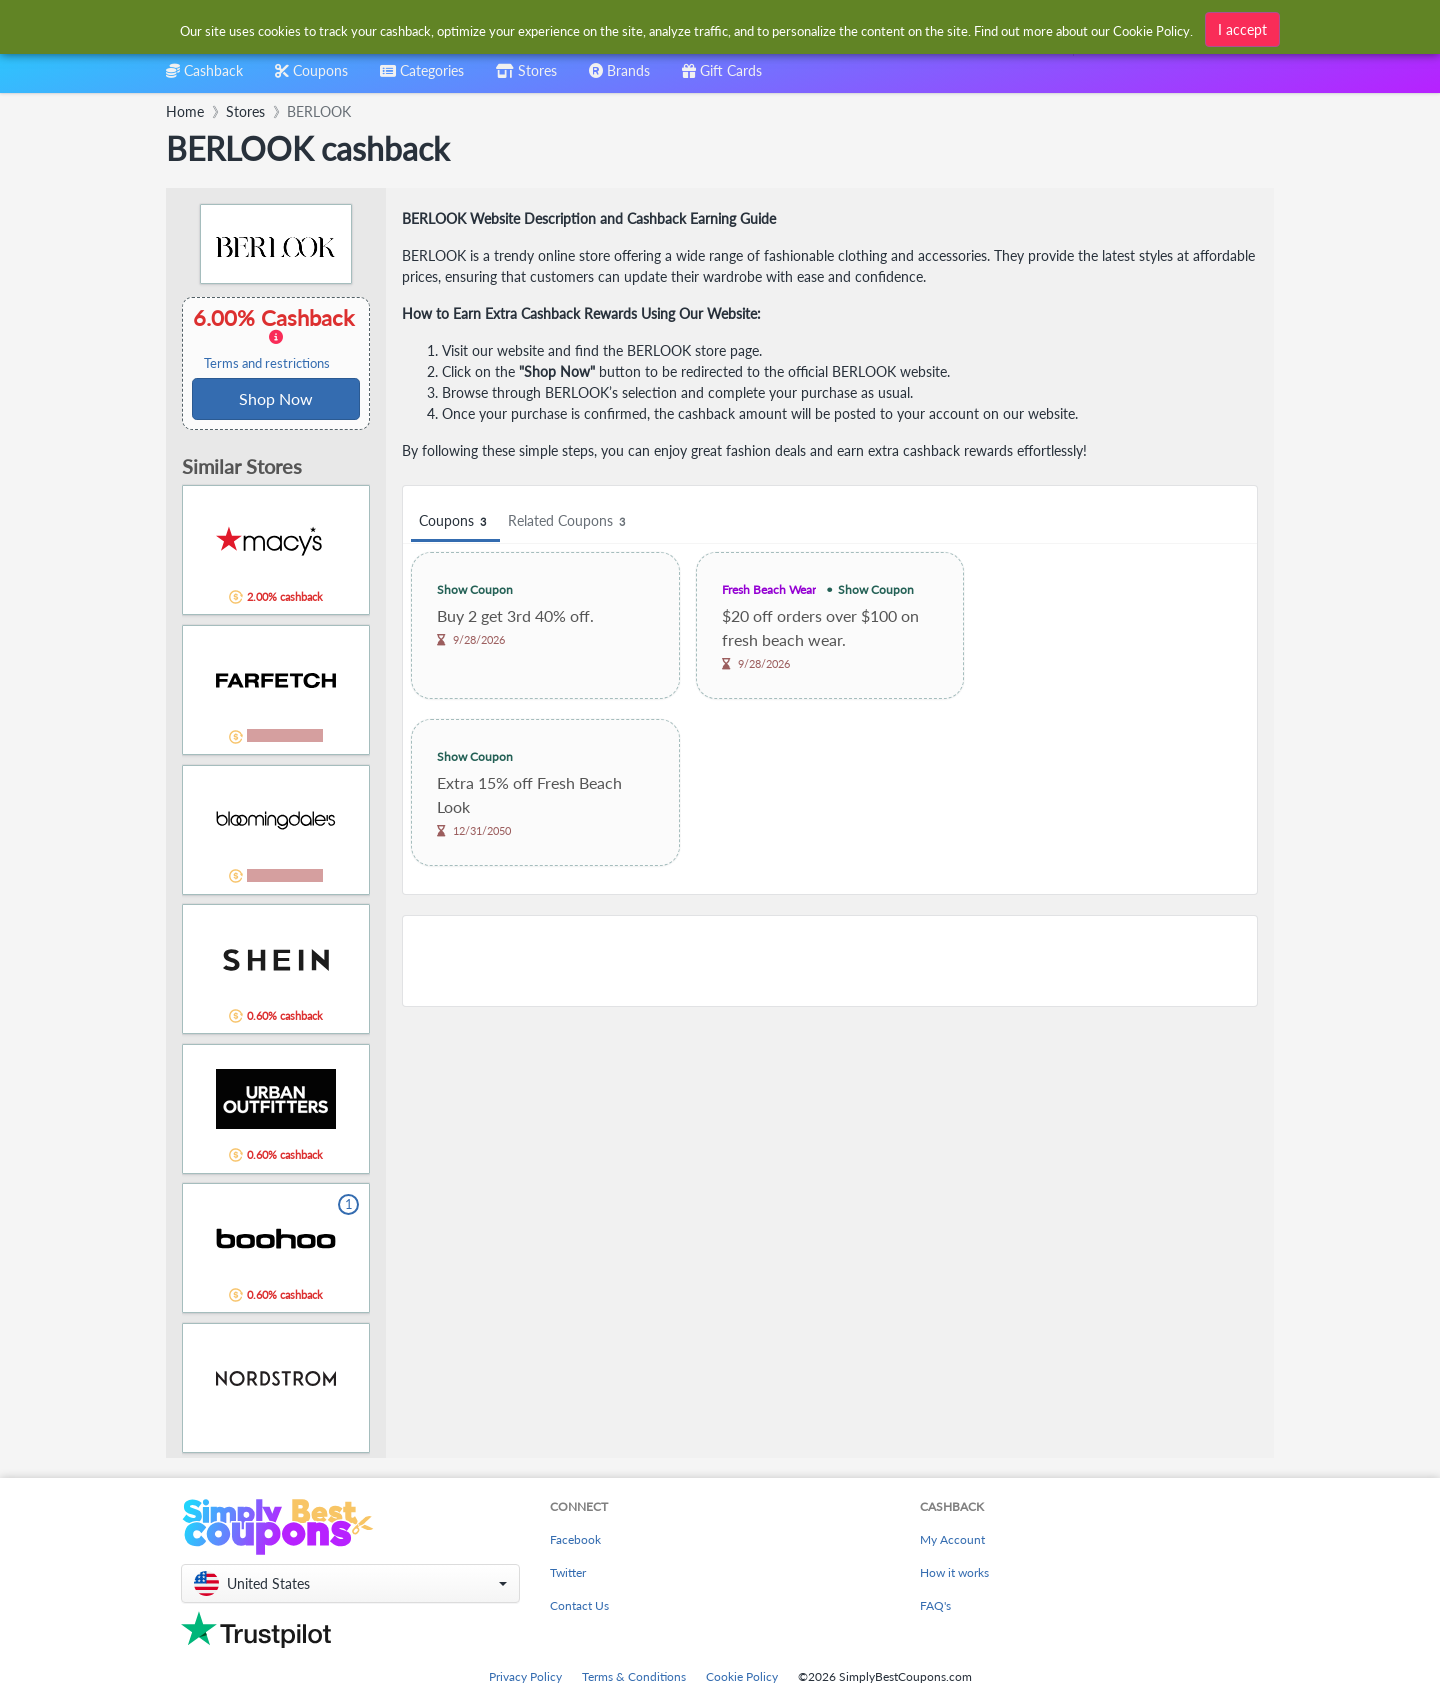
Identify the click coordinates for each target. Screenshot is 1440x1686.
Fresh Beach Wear (769, 589)
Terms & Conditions (634, 1676)
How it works (954, 1572)
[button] (350, 1583)
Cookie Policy (742, 1676)
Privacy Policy (525, 1676)
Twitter (568, 1572)
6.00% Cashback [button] (276, 338)
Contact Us (579, 1605)
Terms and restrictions (267, 363)
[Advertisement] (830, 961)
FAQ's (935, 1605)
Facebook (575, 1539)
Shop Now (276, 398)
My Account (952, 1539)
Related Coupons (569, 521)
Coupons (455, 521)
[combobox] (687, 28)
